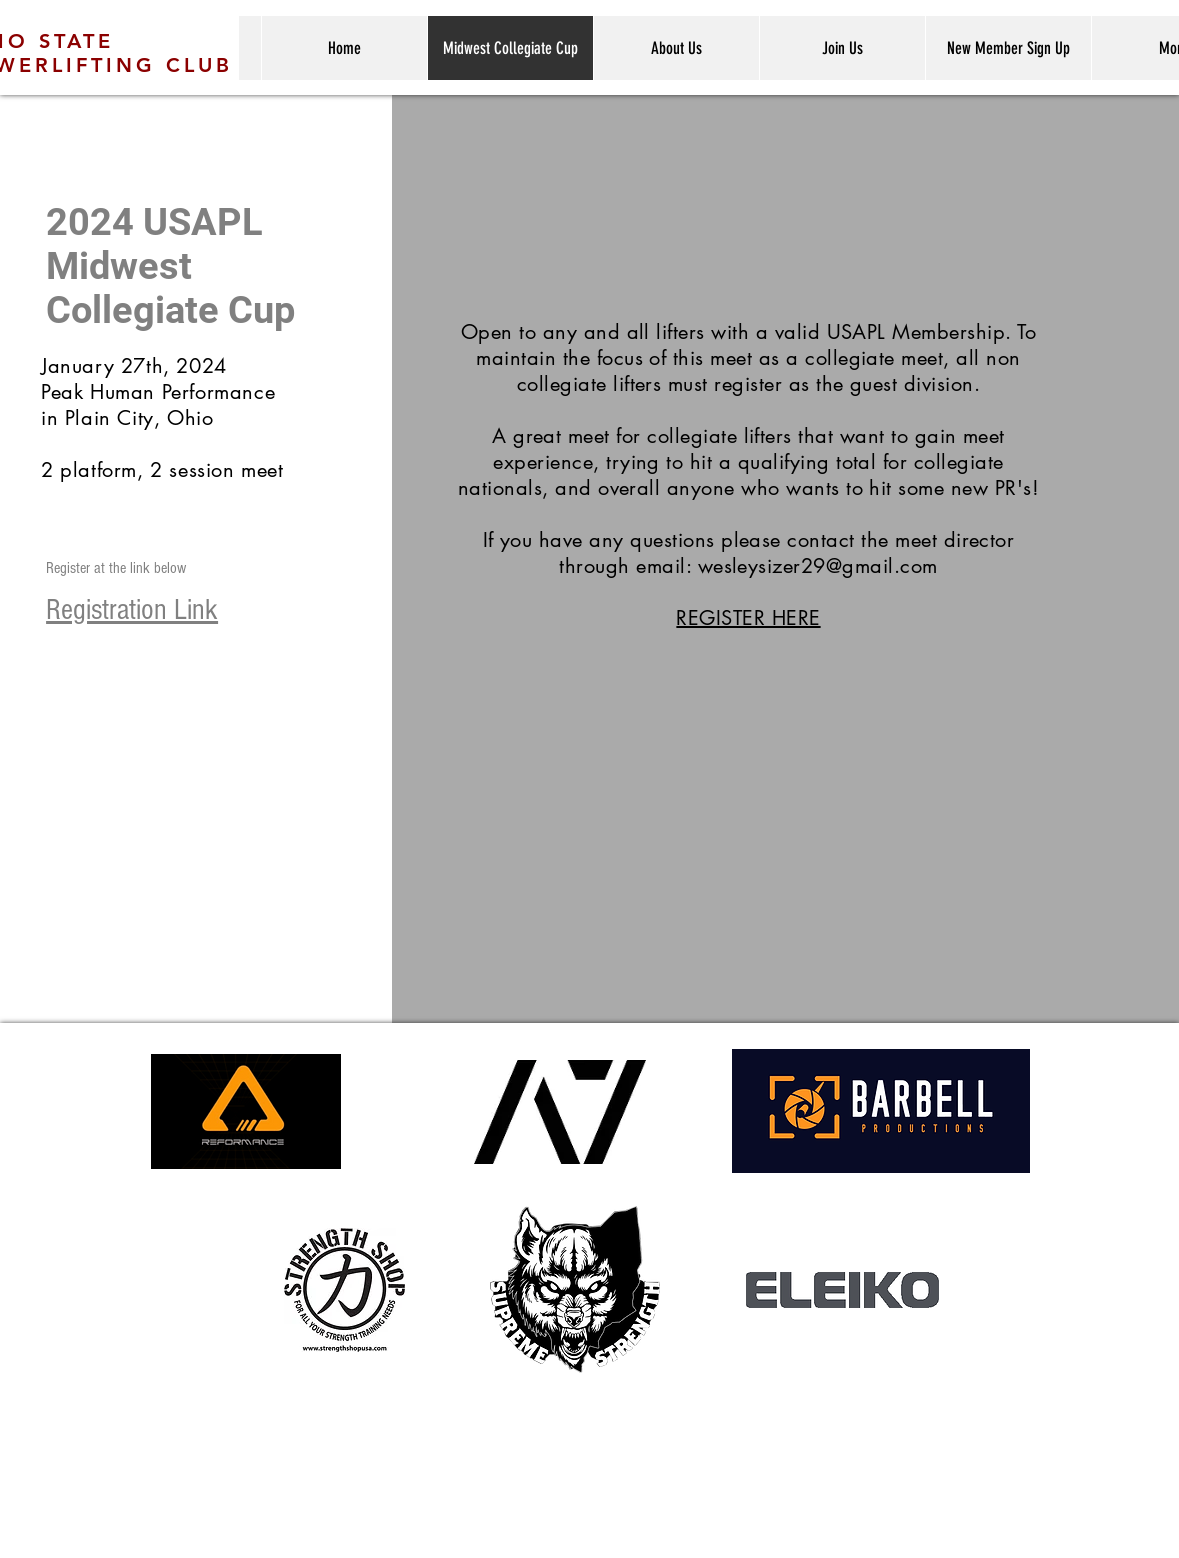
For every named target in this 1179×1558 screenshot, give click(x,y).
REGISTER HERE (748, 618)
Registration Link (132, 610)
